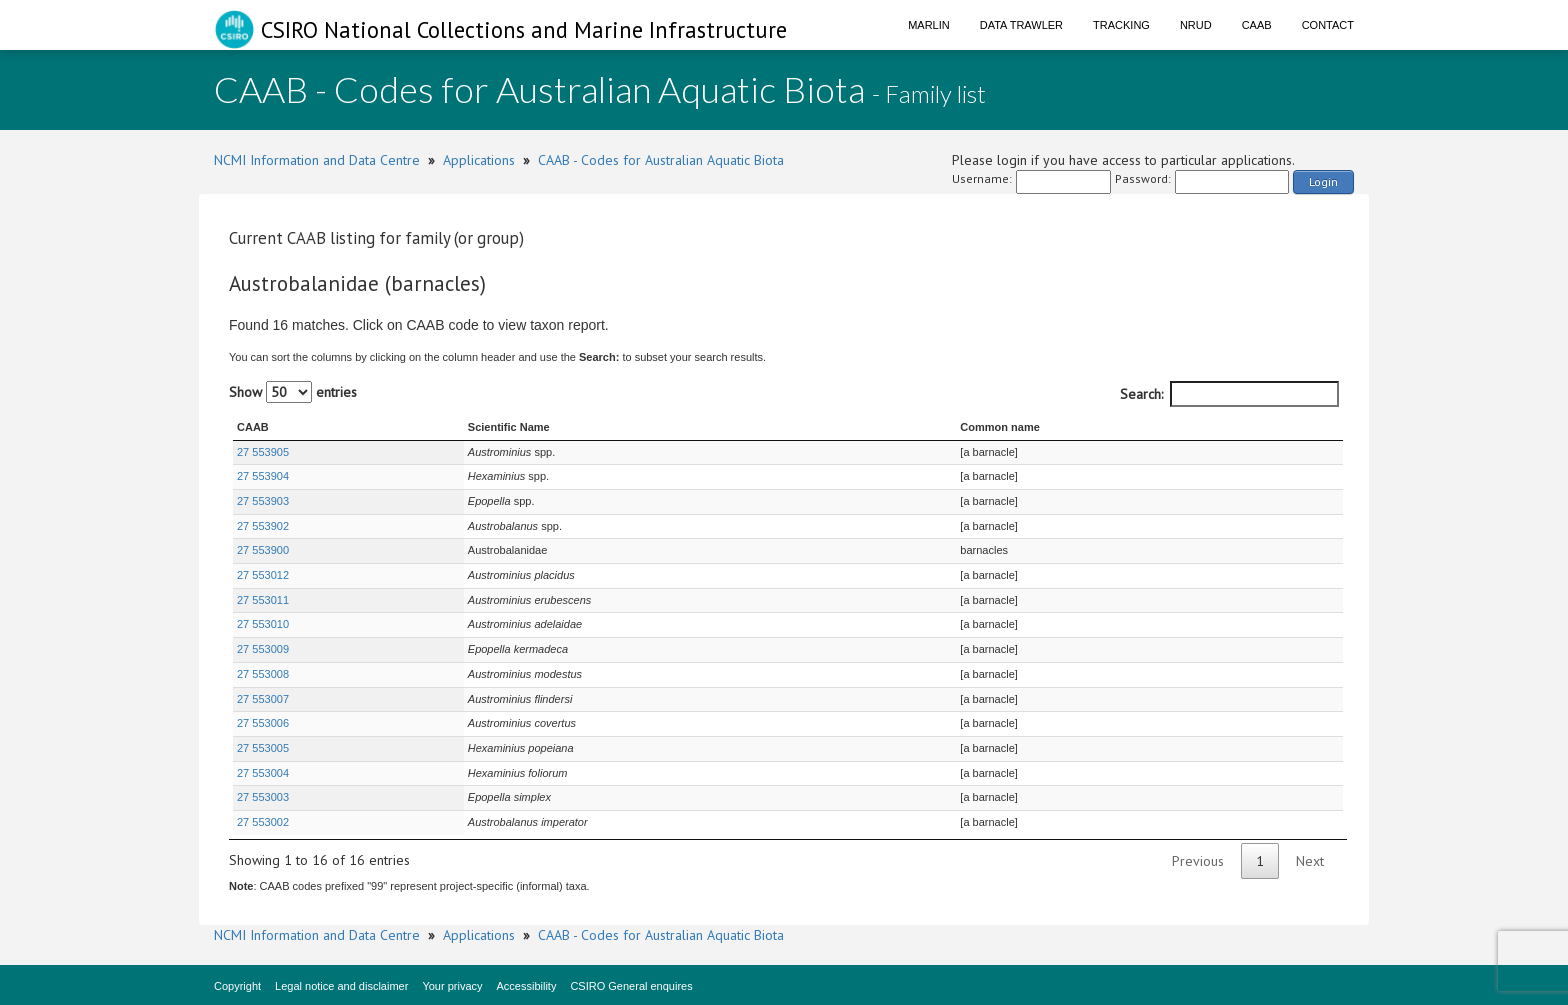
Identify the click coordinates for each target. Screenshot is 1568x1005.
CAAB (1257, 25)
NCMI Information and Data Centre (317, 160)
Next (1310, 861)
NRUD (1196, 25)
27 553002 (263, 822)
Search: (1229, 394)
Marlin (929, 25)
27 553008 (263, 674)
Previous (1198, 861)
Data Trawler (1021, 25)
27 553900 (263, 550)
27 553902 (263, 526)
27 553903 (263, 501)
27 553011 (263, 600)
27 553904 (263, 476)
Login (1323, 181)
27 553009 (263, 649)
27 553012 (263, 575)
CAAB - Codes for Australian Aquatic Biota (661, 160)
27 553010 (263, 624)
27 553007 (263, 699)
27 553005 (263, 748)
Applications (479, 160)
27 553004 (263, 773)
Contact (1328, 25)
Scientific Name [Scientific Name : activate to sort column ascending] (509, 427)
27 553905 (263, 452)
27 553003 (263, 797)
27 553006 (263, 723)
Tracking (1121, 25)
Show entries (293, 392)
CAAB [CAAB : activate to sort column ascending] (253, 427)
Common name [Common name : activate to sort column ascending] (999, 427)
